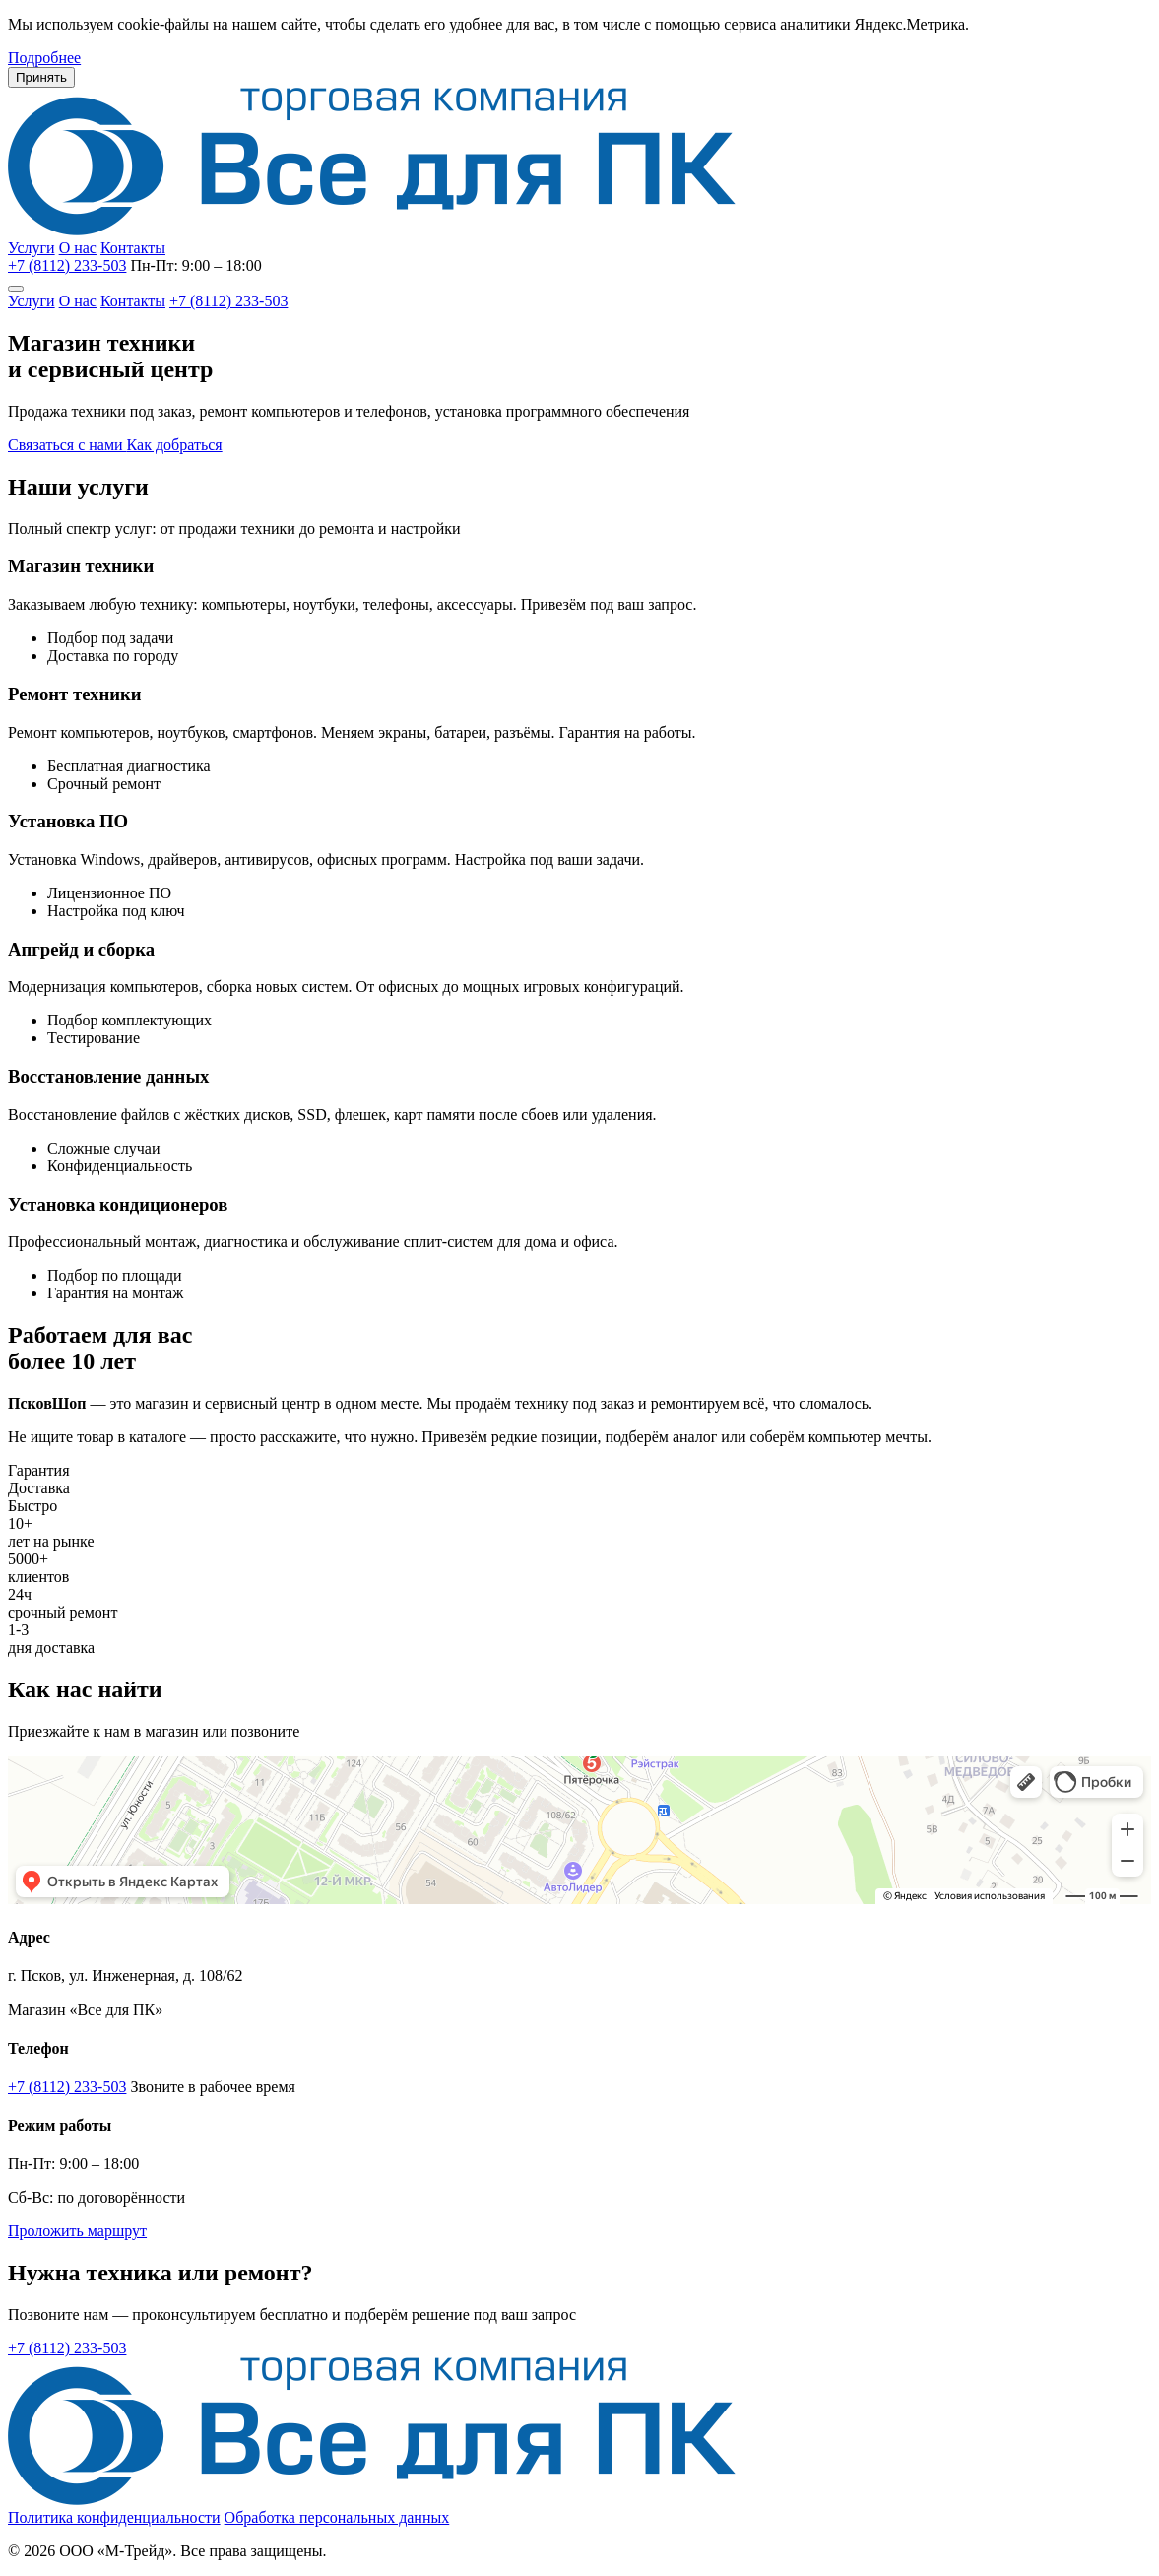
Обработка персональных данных (337, 2517)
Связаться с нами (67, 444)
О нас (78, 247)
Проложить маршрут (77, 2230)
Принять (41, 77)
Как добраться (175, 444)
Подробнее (44, 57)
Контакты (132, 247)
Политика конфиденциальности (114, 2517)
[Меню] (16, 289)
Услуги (31, 247)
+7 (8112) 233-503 (67, 265)
